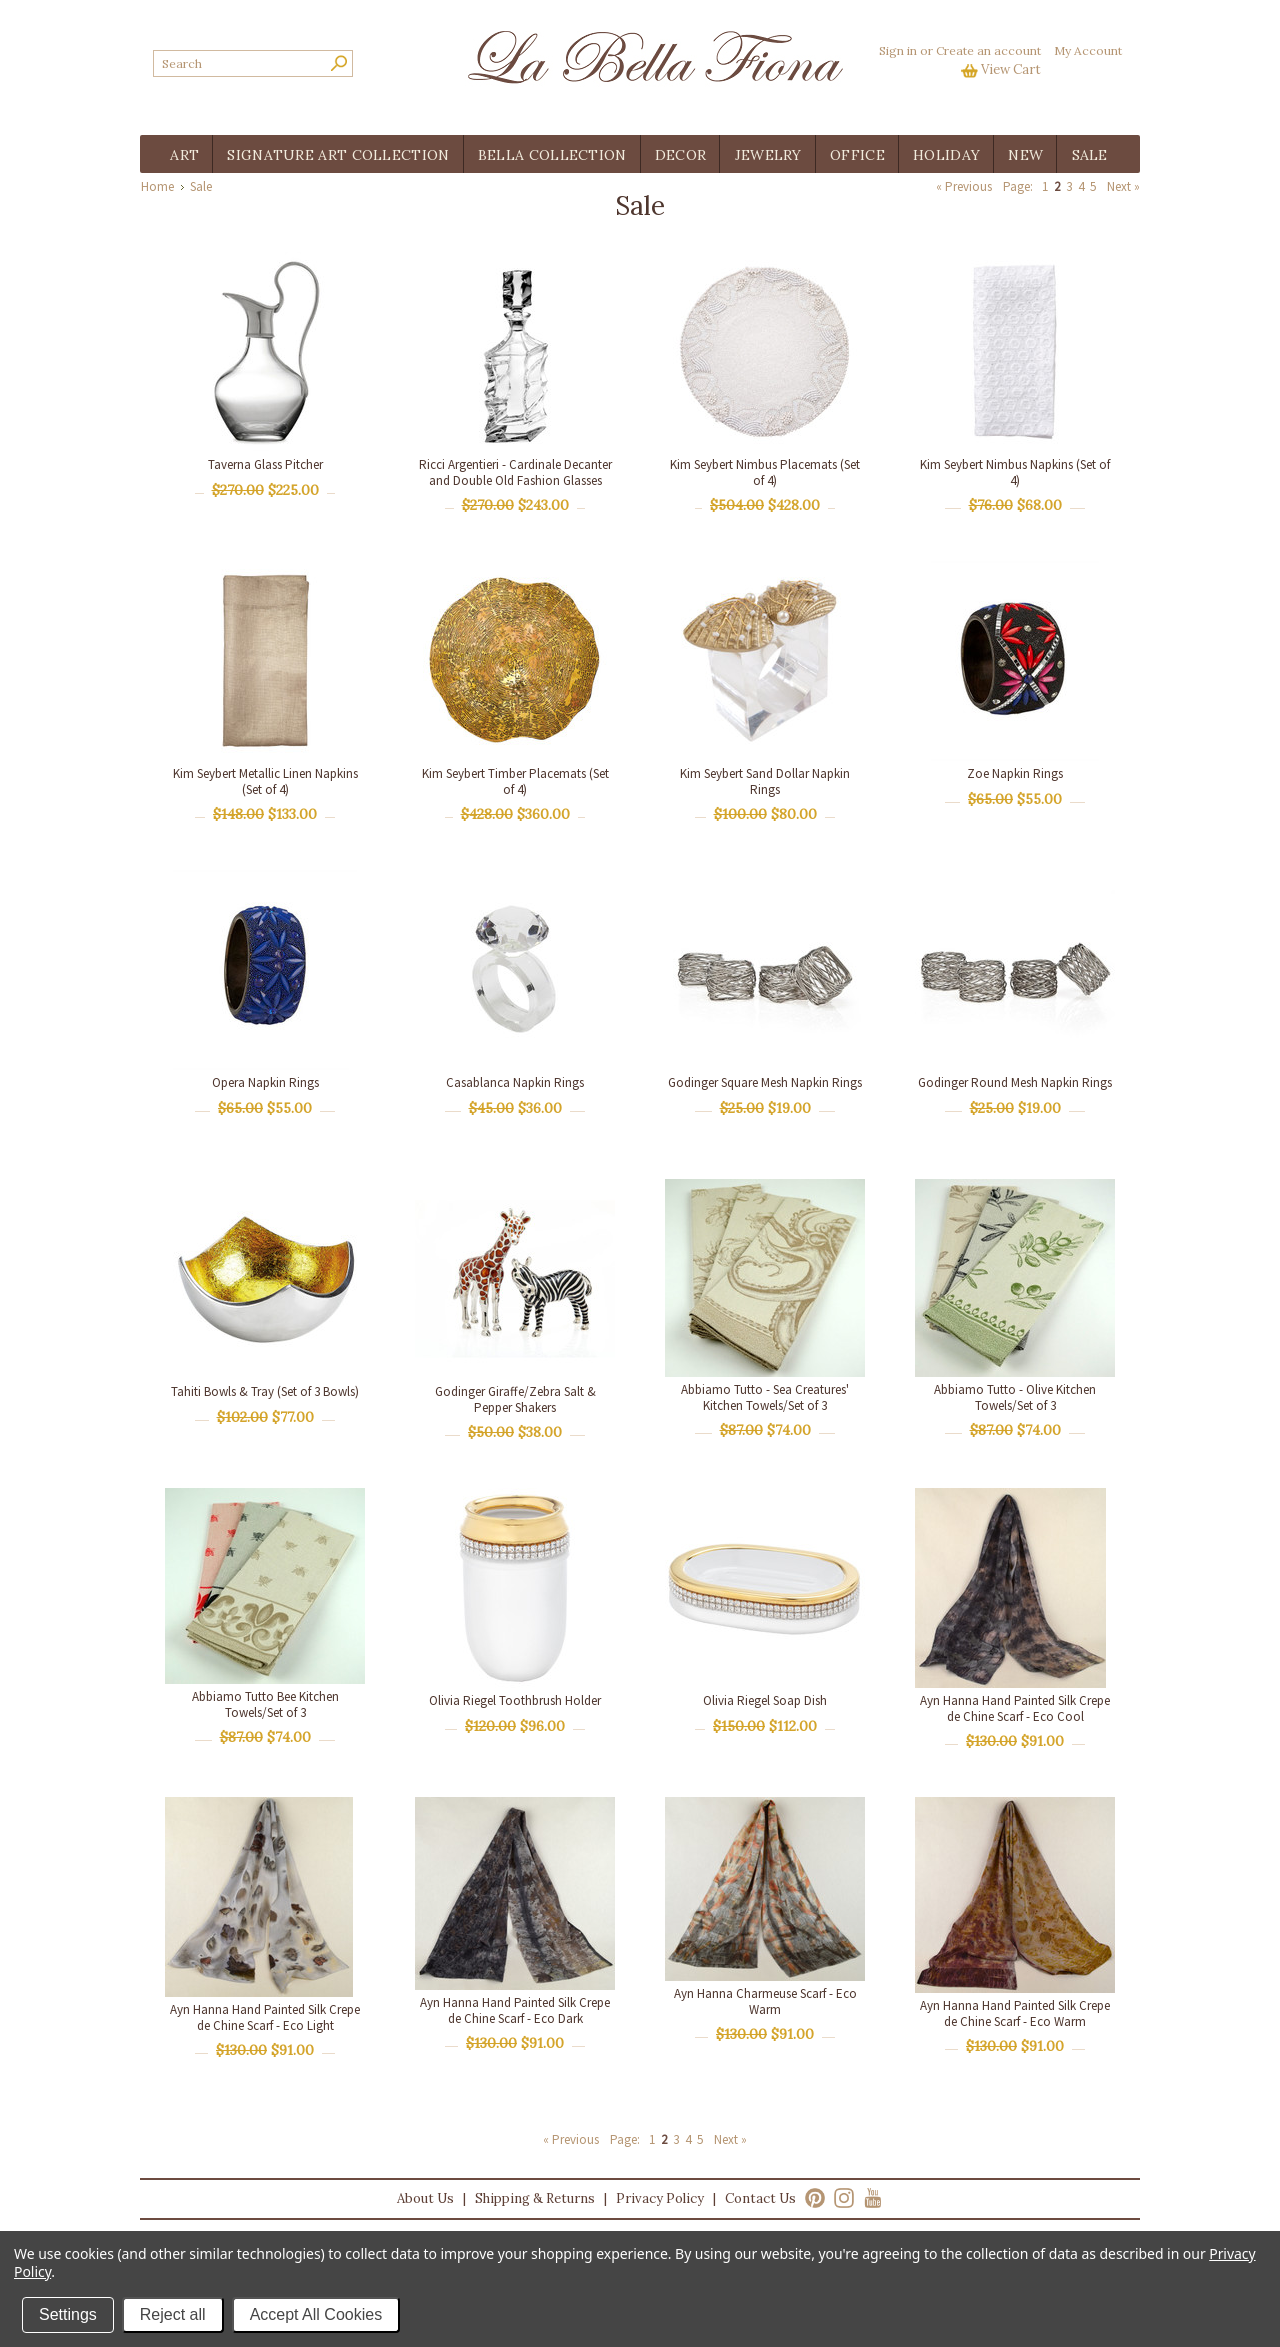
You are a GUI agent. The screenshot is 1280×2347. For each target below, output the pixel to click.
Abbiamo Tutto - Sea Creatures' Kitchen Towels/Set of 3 (765, 1397)
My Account (1088, 50)
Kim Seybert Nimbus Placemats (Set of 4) (765, 472)
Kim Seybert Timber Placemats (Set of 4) (515, 781)
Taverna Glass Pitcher (265, 464)
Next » (1123, 186)
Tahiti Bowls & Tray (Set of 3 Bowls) (265, 1391)
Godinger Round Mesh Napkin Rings (1015, 1082)
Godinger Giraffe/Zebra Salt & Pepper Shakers (515, 1399)
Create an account (988, 50)
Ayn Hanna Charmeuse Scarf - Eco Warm (765, 2001)
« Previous (964, 186)
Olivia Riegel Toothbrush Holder (515, 1700)
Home (157, 186)
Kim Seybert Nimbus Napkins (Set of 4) (1015, 472)
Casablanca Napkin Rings (515, 1082)
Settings (68, 2314)
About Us (425, 2198)
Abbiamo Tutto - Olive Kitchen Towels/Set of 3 (1015, 1397)
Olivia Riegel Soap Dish (765, 1700)
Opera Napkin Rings (265, 1082)
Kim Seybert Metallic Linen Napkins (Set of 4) (265, 781)
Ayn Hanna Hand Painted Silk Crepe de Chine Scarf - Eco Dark (515, 2010)
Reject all (173, 2314)
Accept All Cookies (316, 2314)
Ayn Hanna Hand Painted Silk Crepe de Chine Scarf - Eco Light (265, 2017)
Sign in (898, 50)
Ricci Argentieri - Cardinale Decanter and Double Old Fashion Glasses (515, 472)
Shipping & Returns (535, 2198)
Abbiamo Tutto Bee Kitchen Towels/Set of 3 (265, 1704)
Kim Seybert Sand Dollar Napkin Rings (765, 781)
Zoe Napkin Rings (1015, 773)
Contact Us (760, 2198)
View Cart (1011, 69)
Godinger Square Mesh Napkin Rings (765, 1082)
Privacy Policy (660, 2198)
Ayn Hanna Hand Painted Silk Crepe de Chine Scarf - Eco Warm (1015, 2013)
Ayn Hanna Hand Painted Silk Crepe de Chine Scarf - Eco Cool (1015, 1708)
